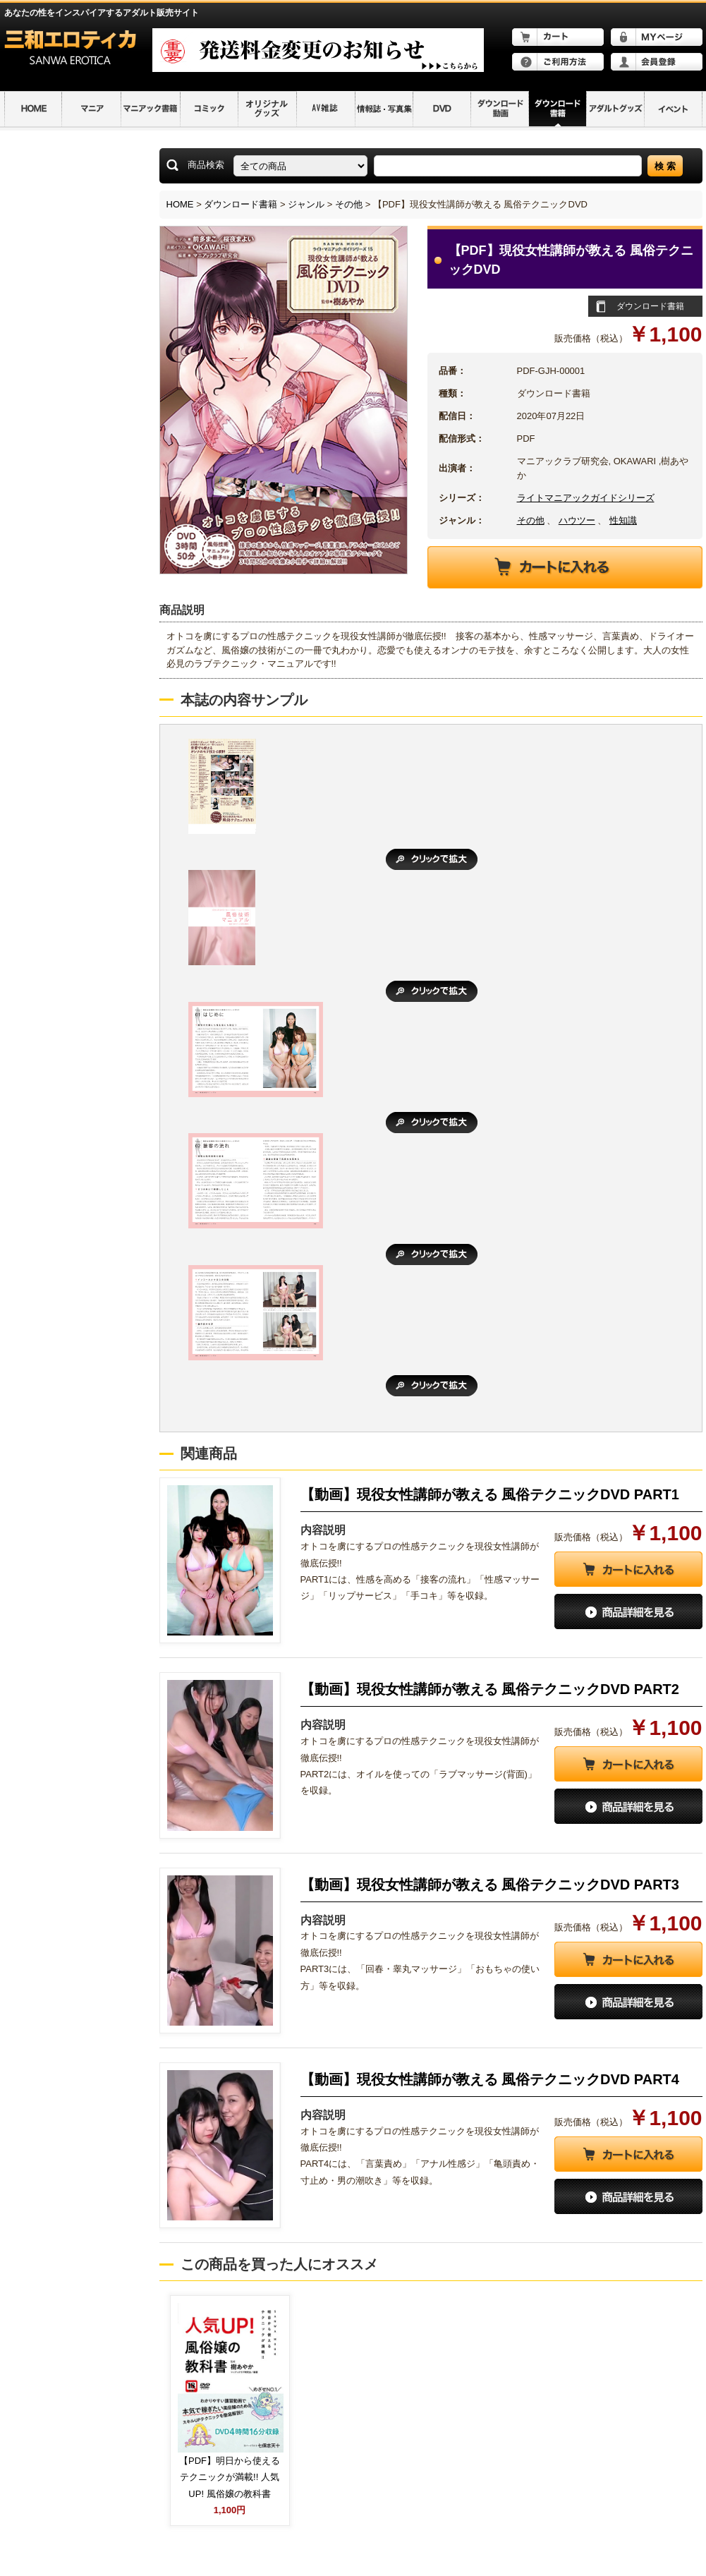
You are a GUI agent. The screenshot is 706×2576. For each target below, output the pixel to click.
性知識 (623, 520)
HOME (180, 204)
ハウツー (577, 520)
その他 (349, 204)
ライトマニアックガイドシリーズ (586, 497)
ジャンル (306, 204)
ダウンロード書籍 (240, 204)
